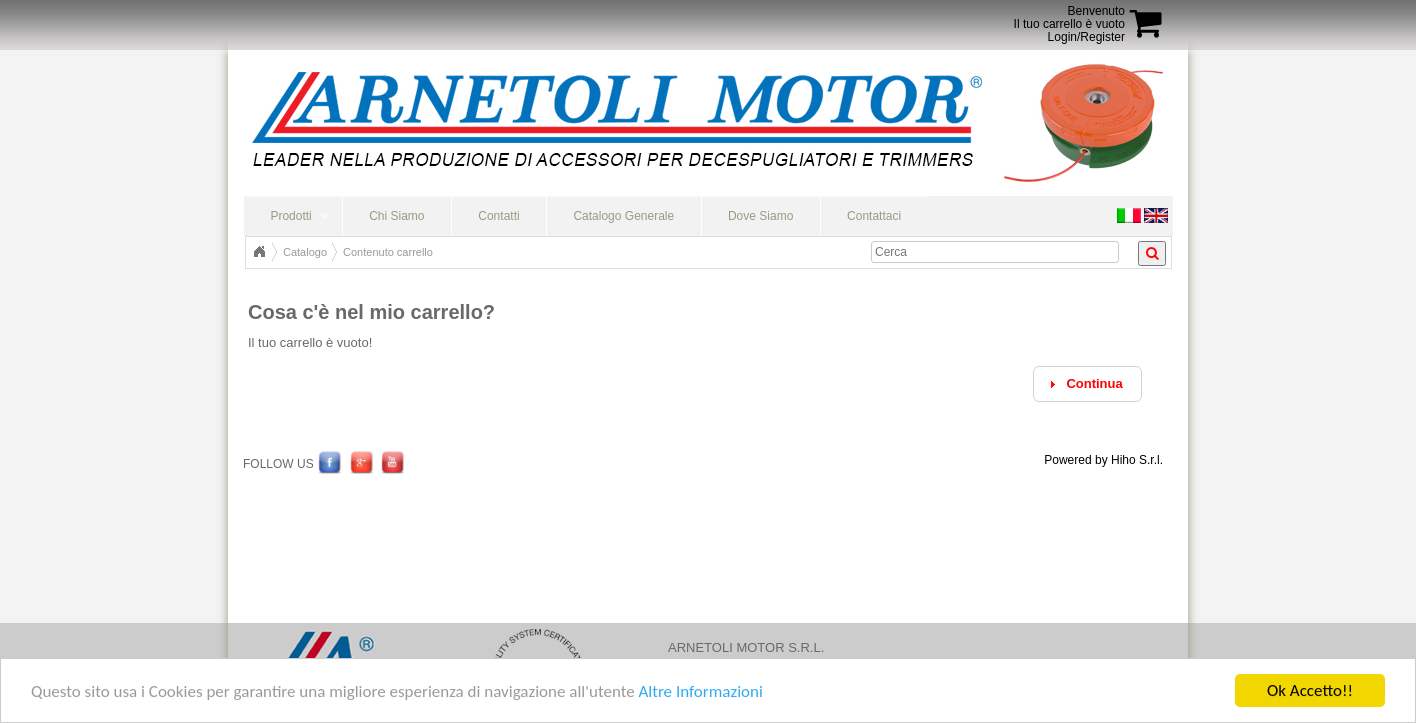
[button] (1087, 384)
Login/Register (1086, 37)
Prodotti (290, 216)
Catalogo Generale (623, 216)
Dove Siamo (760, 216)
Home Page (259, 252)
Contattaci (874, 216)
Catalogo (305, 252)
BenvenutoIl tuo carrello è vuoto (1069, 17)
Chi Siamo (396, 216)
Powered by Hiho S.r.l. (1103, 460)
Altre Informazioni (700, 691)
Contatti (498, 216)
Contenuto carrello (388, 252)
